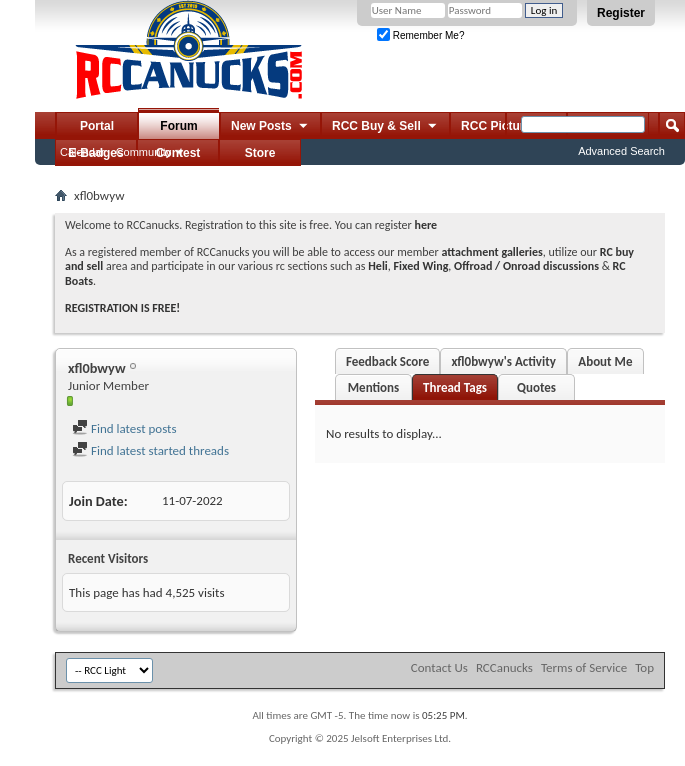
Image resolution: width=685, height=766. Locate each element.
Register (621, 13)
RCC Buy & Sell (385, 127)
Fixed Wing (421, 266)
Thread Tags (455, 387)
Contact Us (439, 667)
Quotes (536, 387)
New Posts (270, 127)
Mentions (374, 387)
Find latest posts (124, 428)
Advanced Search (621, 151)
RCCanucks (504, 667)
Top (644, 667)
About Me (605, 361)
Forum (178, 126)
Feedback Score (387, 361)
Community (144, 152)
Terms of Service (584, 667)
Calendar (82, 152)
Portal (97, 126)
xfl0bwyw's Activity (503, 361)
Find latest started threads (150, 450)
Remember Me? (420, 35)
